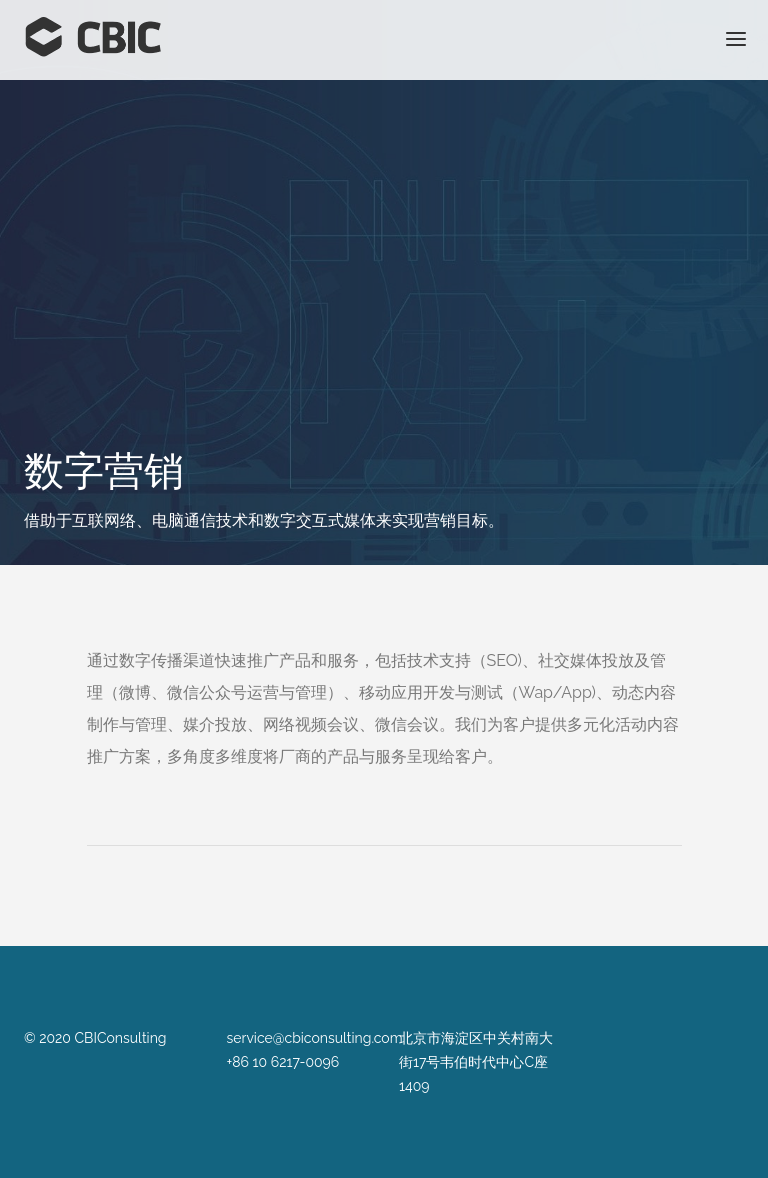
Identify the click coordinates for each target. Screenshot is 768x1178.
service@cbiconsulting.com (315, 1038)
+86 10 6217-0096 (283, 1062)
